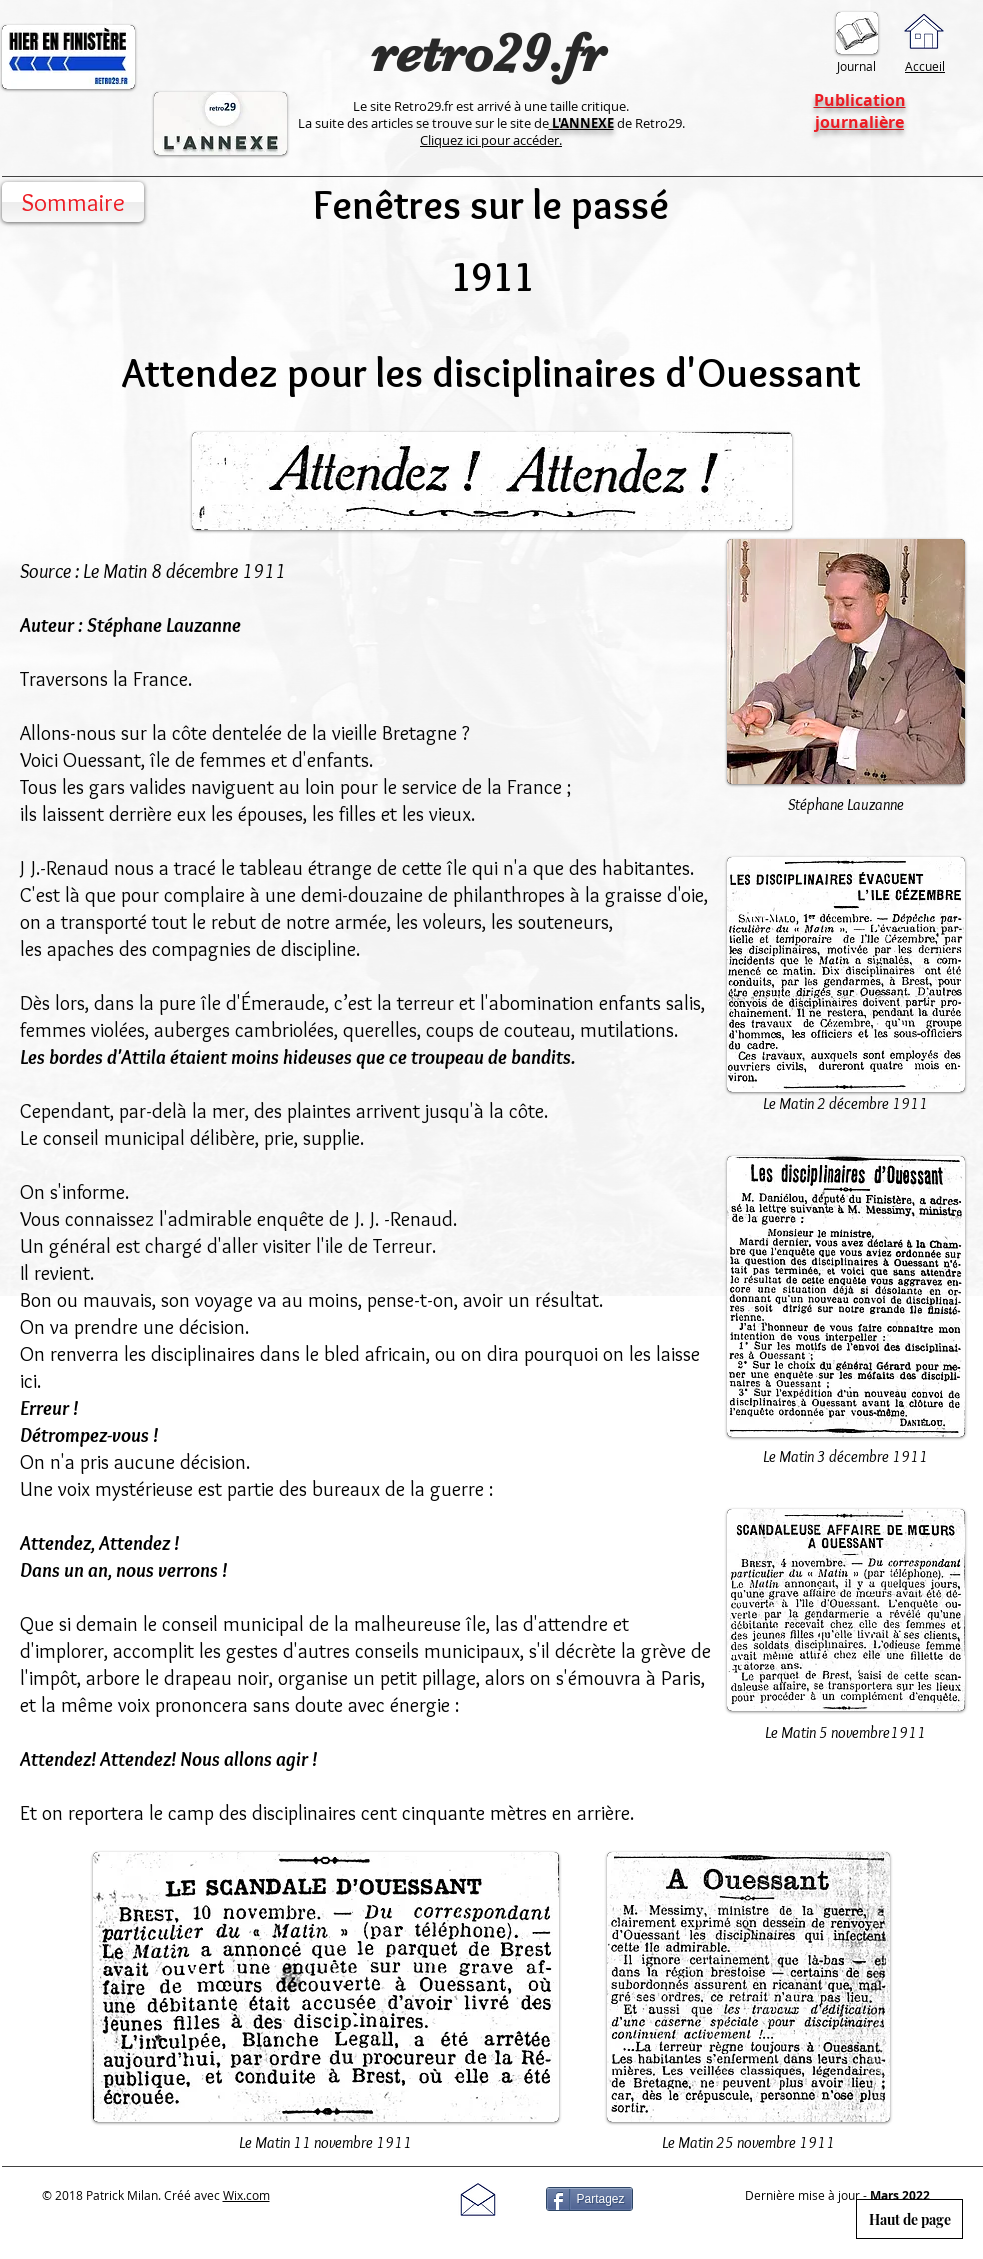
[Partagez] (589, 2199)
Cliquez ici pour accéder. (491, 140)
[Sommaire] (73, 202)
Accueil (925, 66)
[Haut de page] (909, 2219)
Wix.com (246, 2195)
